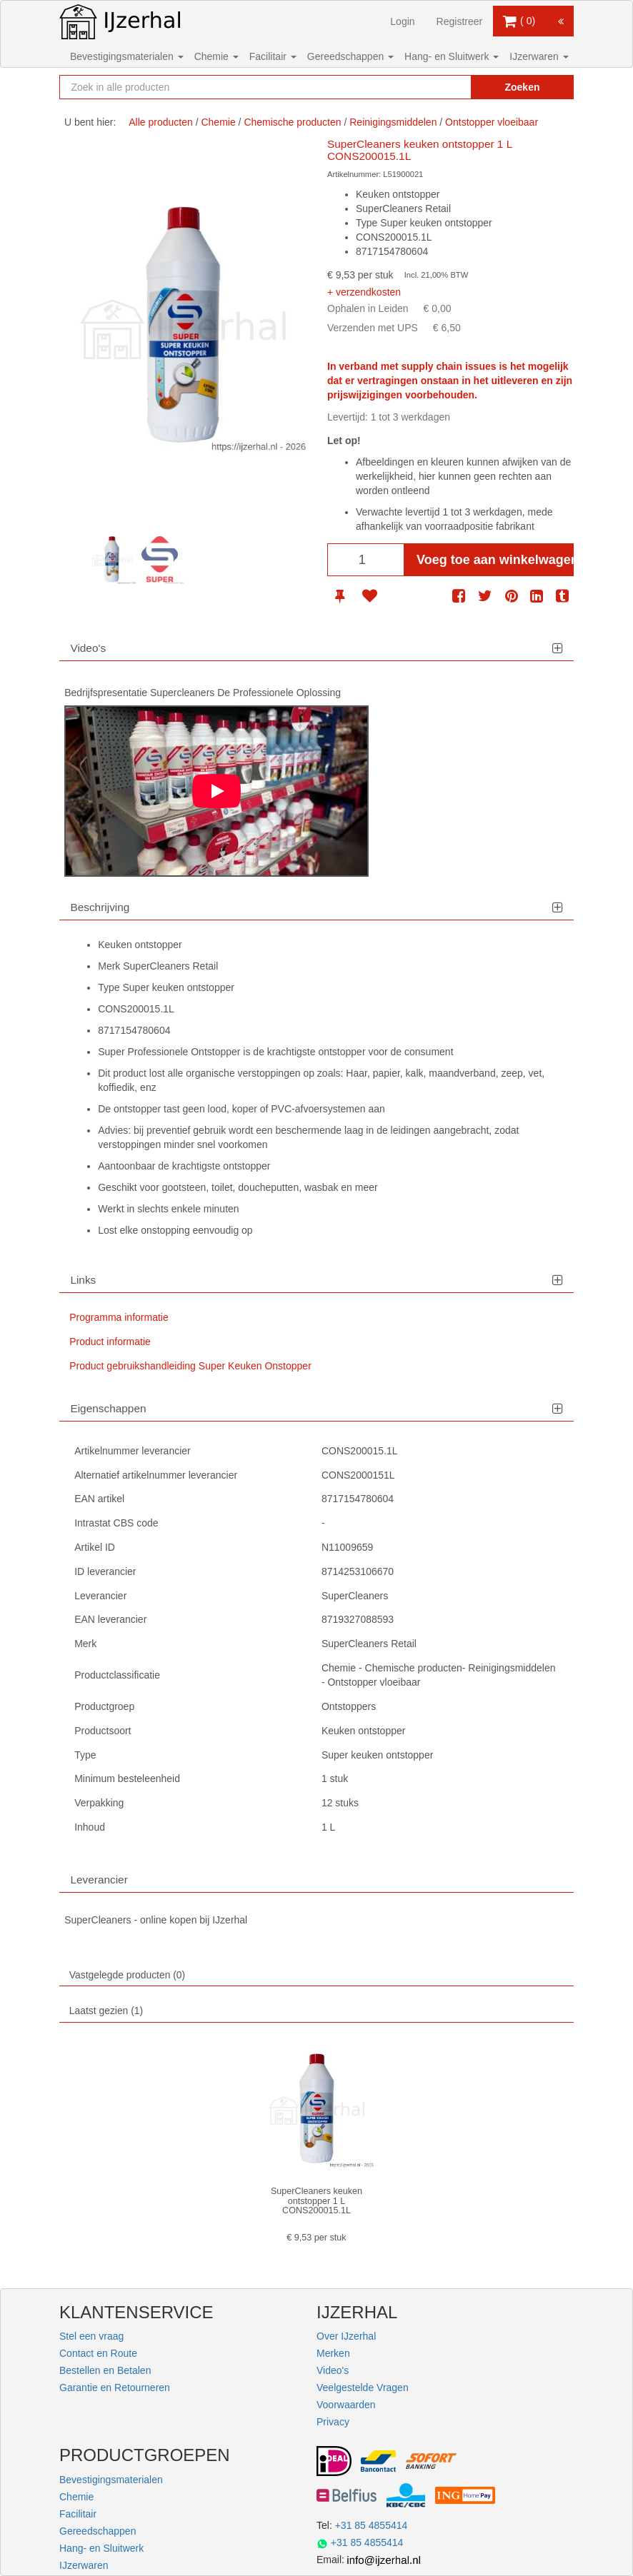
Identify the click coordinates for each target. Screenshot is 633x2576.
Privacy (332, 2421)
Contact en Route (98, 2353)
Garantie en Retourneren (114, 2387)
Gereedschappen (350, 56)
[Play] (216, 791)
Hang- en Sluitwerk (451, 56)
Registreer (460, 21)
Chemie (216, 56)
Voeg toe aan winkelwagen (495, 560)
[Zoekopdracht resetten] (445, 87)
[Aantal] (365, 559)
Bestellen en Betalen (105, 2370)
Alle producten (161, 122)
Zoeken (521, 87)
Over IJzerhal (346, 2336)
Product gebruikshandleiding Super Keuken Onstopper (190, 1366)
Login (402, 21)
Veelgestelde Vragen (362, 2387)
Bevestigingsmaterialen (127, 56)
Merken (333, 2353)
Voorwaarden (346, 2404)
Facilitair (272, 56)
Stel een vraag (91, 2336)
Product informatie (110, 1341)
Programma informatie (119, 1317)
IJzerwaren (538, 56)
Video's (332, 2370)
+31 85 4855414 (371, 2525)
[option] (112, 560)
